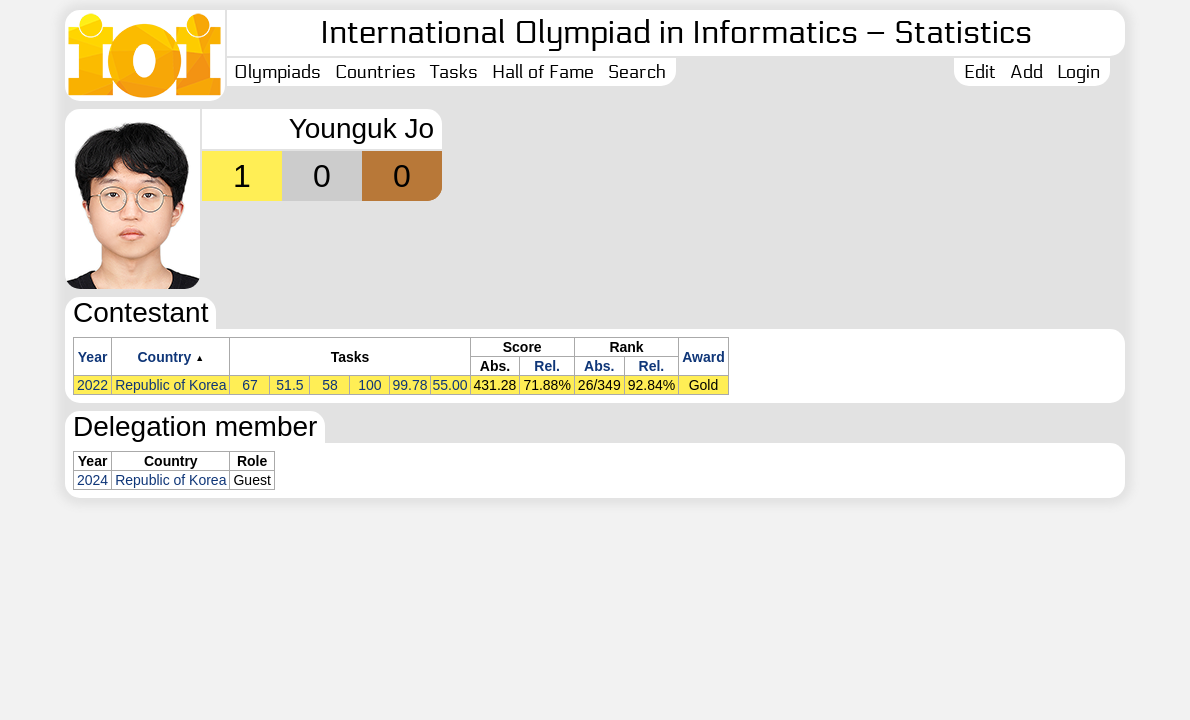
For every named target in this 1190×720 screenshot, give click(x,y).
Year (93, 357)
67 (250, 385)
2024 (92, 480)
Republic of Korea (170, 385)
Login (1078, 72)
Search (637, 72)
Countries (375, 72)
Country (165, 357)
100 (369, 385)
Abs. (599, 366)
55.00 (450, 385)
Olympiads (277, 72)
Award (703, 357)
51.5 (289, 385)
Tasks (454, 72)
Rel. (547, 366)
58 (330, 385)
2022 (92, 385)
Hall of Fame (543, 72)
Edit (980, 72)
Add (1026, 72)
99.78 (409, 385)
